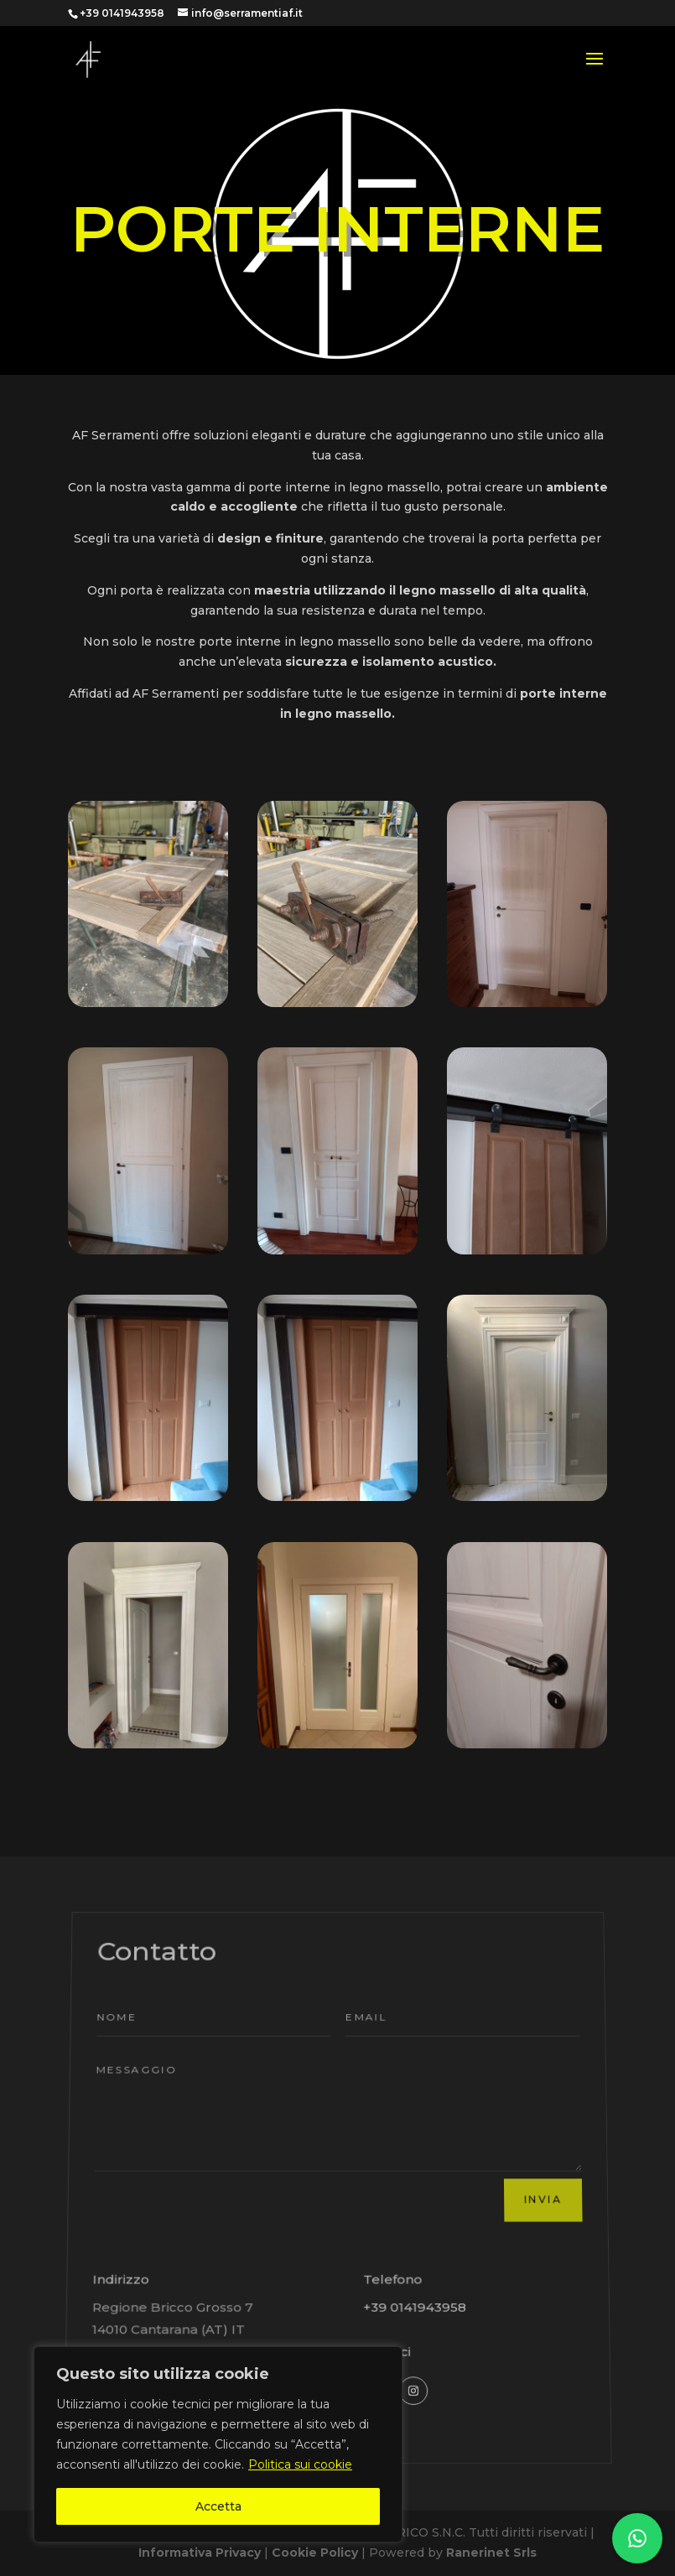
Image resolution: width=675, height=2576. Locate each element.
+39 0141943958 (417, 2285)
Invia (543, 2196)
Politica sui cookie (300, 2464)
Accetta (218, 2506)
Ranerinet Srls (491, 2552)
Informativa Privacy (199, 2552)
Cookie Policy (316, 2552)
